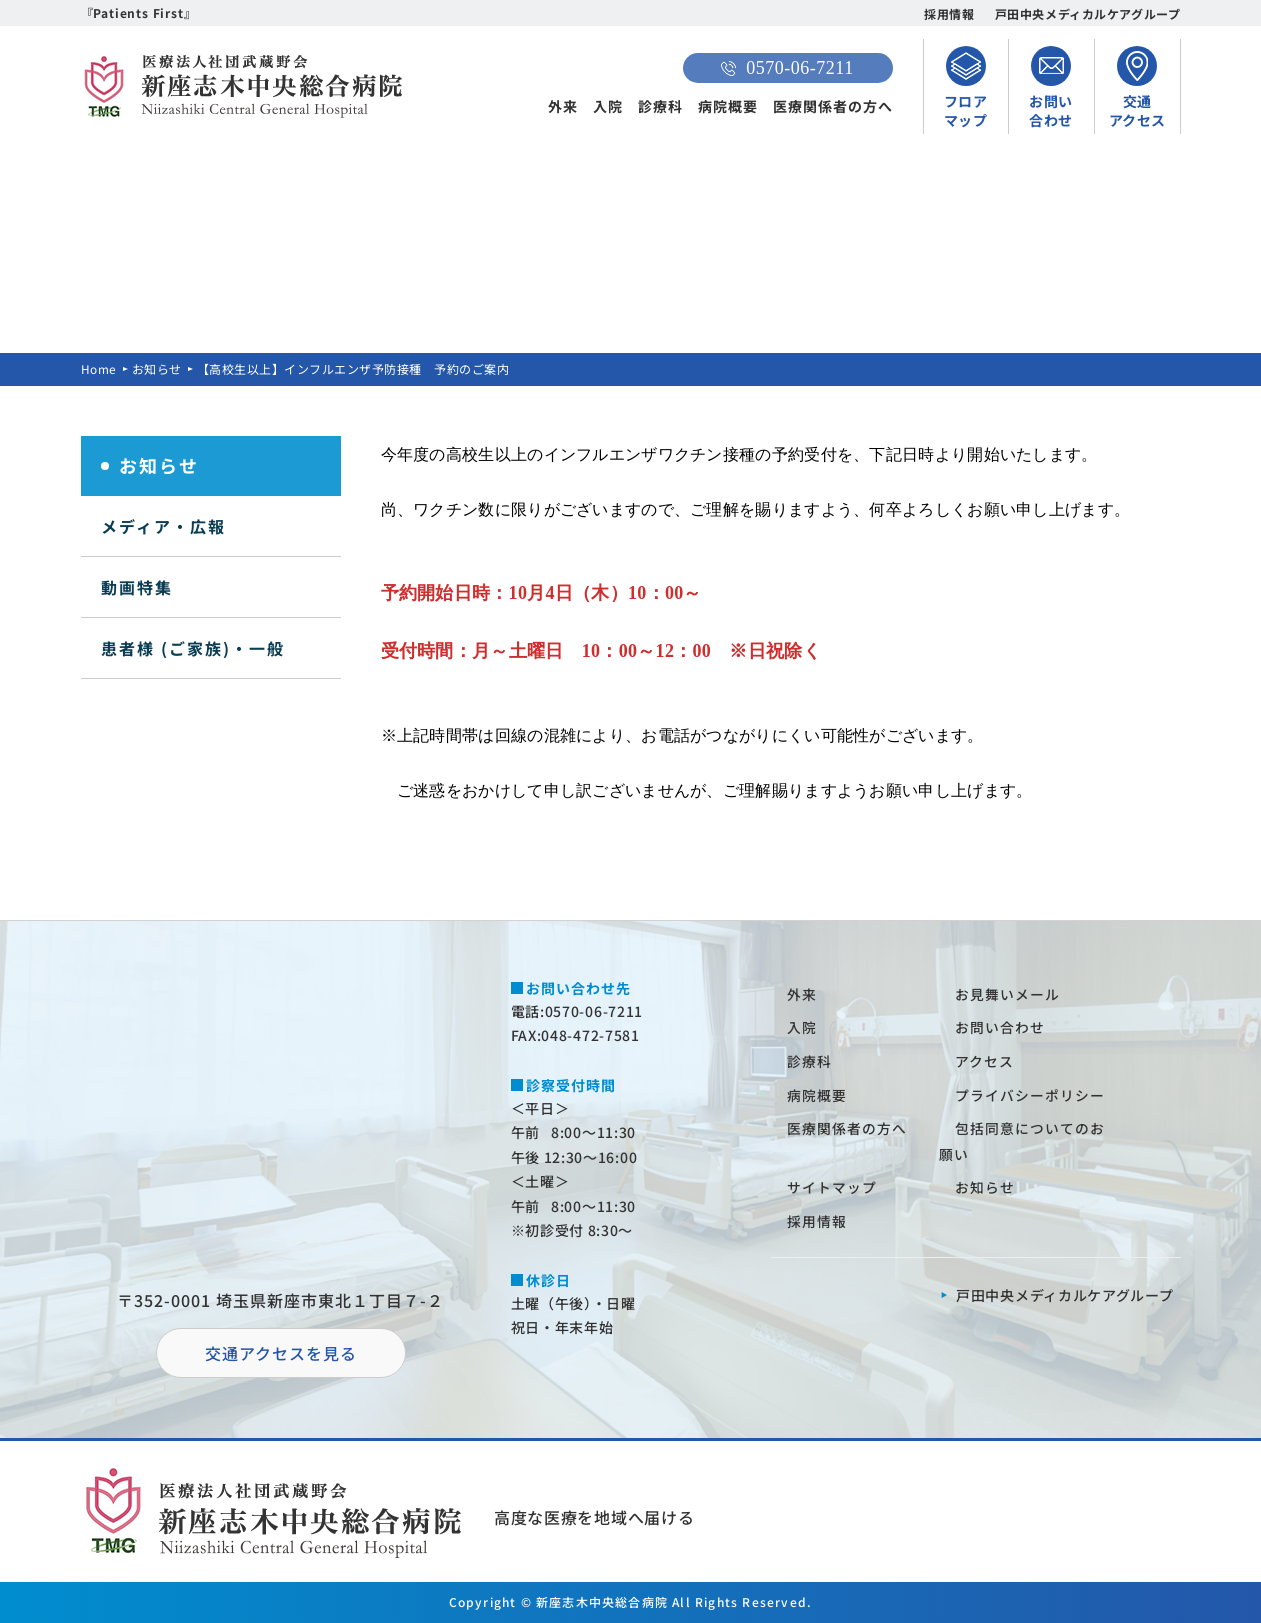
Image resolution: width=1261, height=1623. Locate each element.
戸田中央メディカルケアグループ (1088, 13)
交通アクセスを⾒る (281, 1353)
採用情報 (949, 13)
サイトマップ (833, 1187)
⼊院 (803, 1027)
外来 (563, 106)
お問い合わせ (1001, 1027)
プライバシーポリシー (1031, 1095)
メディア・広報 (163, 526)
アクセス (985, 1061)
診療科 (660, 106)
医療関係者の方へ (833, 106)
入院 (608, 106)
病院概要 (728, 106)
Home (99, 368)
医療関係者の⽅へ (848, 1128)
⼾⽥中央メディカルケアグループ (1065, 1295)
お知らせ (157, 368)
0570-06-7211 (787, 68)
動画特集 (137, 587)
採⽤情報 (818, 1221)
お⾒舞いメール (1008, 994)
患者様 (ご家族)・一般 (193, 648)
